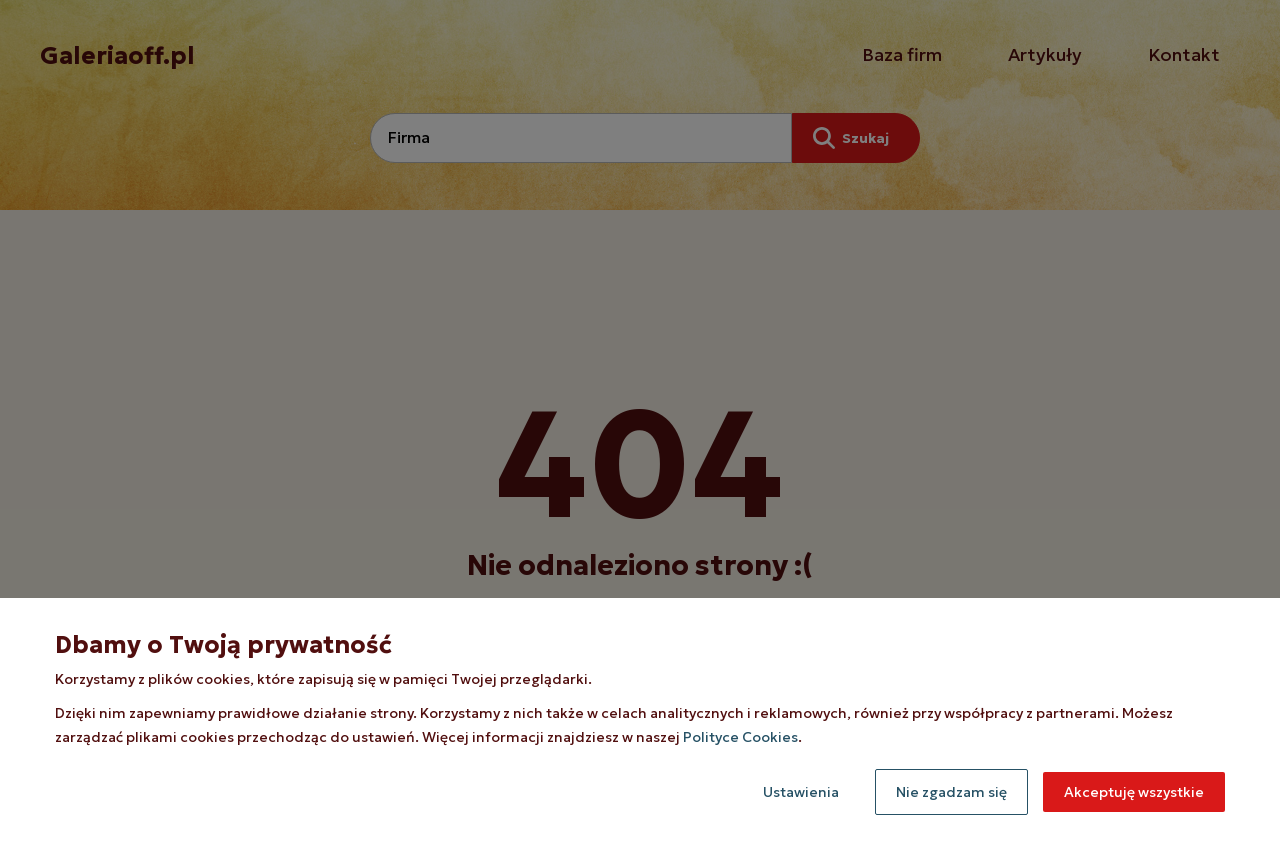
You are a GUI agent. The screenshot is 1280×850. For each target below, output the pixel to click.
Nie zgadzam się (951, 792)
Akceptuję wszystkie (1134, 792)
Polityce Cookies (740, 737)
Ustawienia (801, 792)
